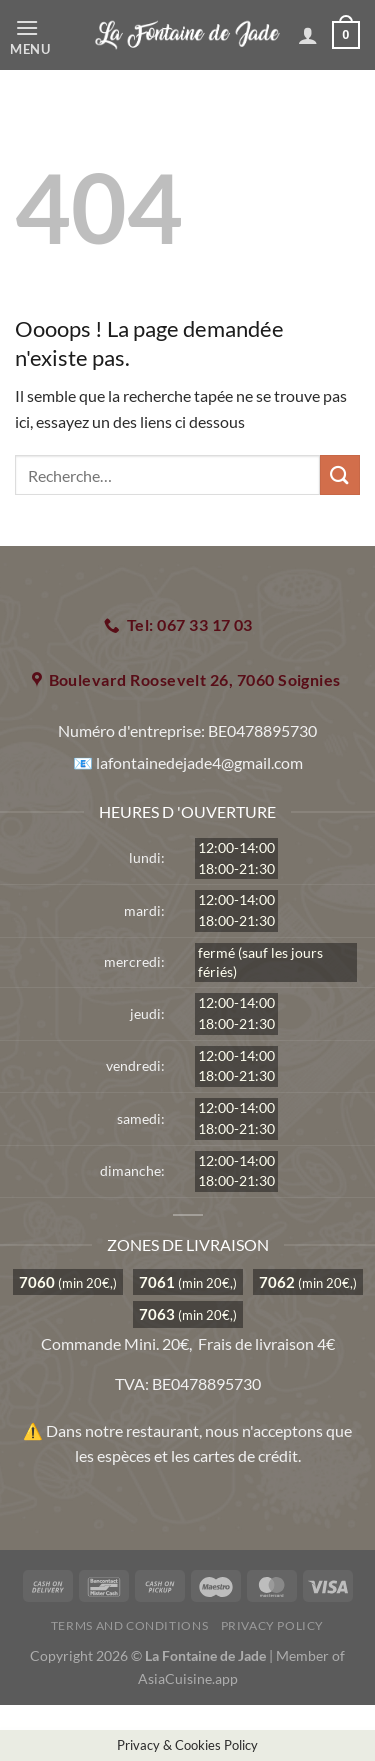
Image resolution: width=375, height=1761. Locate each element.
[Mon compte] (308, 35)
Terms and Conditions (129, 1625)
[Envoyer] (340, 474)
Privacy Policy (273, 1625)
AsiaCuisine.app (188, 1678)
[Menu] (47, 35)
